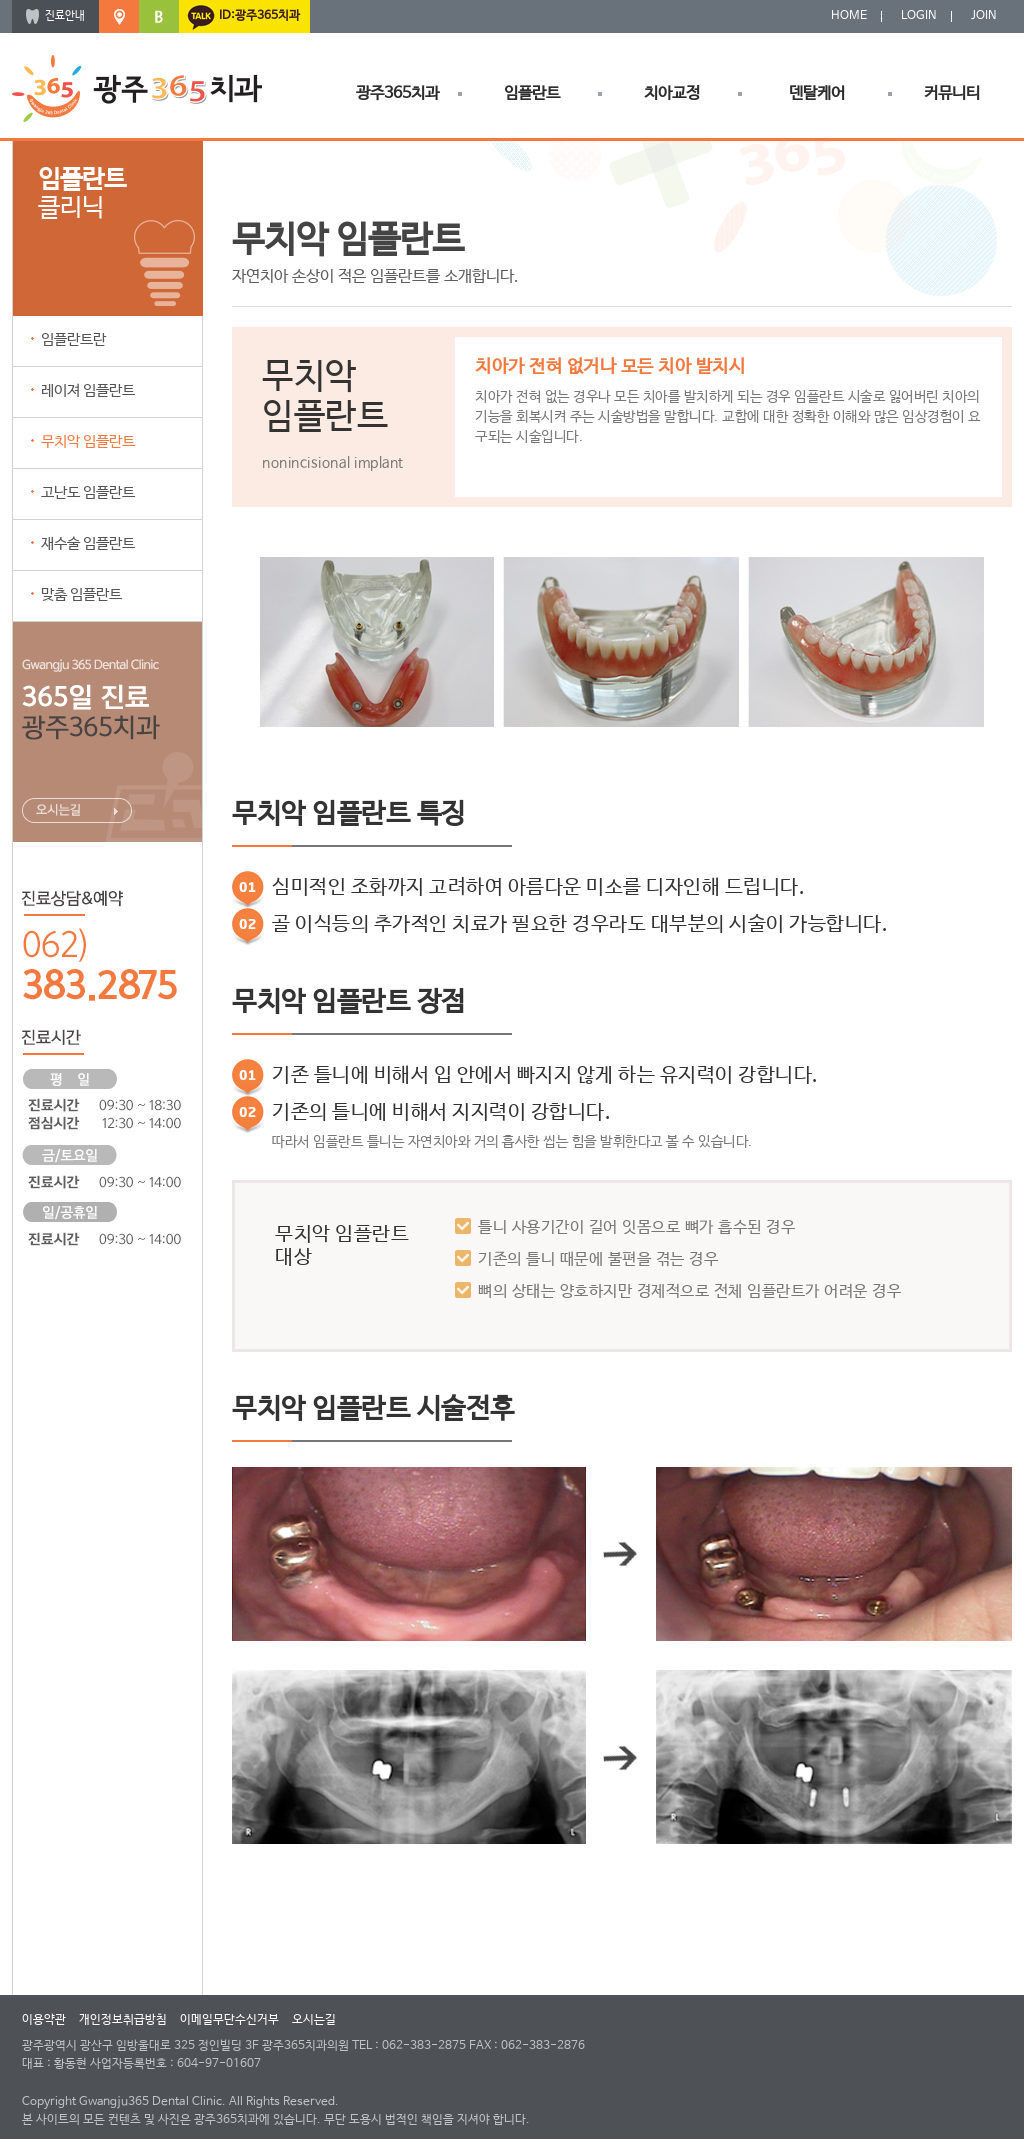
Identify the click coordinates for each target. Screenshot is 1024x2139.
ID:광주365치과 (259, 16)
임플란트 (532, 93)
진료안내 (65, 16)
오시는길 (314, 2020)
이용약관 (44, 2020)
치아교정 (672, 93)
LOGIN (919, 16)
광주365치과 (397, 93)
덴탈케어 (817, 93)
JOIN (984, 16)
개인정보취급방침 (123, 2020)
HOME (849, 16)
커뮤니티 (952, 93)
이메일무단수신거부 (229, 2020)
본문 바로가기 (0, 0)
